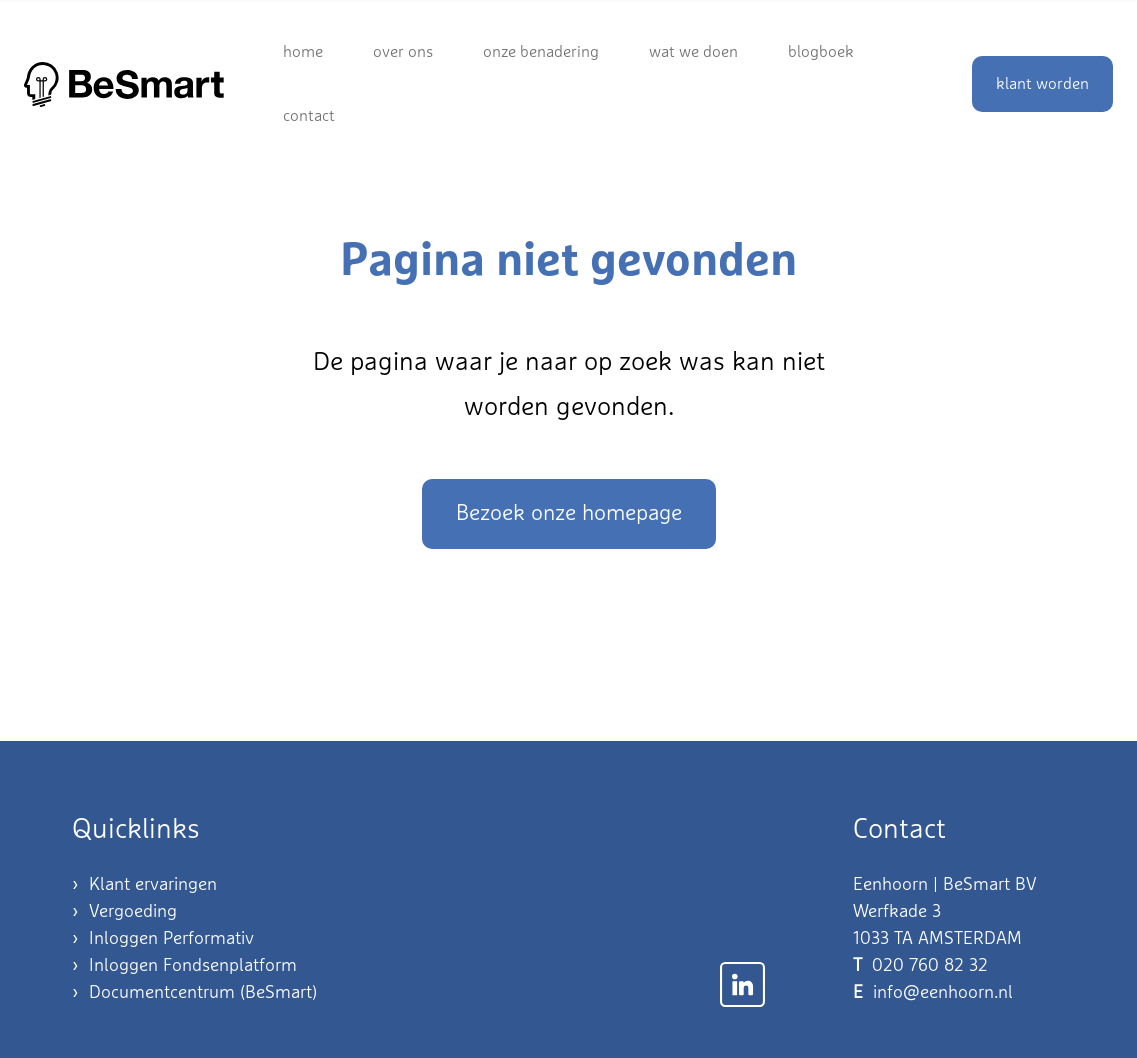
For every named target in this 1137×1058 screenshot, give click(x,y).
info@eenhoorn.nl (943, 993)
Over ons (403, 52)
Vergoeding (133, 912)
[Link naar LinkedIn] (742, 984)
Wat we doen (693, 52)
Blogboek (821, 52)
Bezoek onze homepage (569, 514)
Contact (309, 116)
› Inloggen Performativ (163, 939)
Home (303, 52)
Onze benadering (541, 52)
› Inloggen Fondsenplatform (184, 966)
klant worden (1042, 84)
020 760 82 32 (930, 966)
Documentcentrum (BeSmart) (203, 993)
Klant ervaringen (153, 885)
